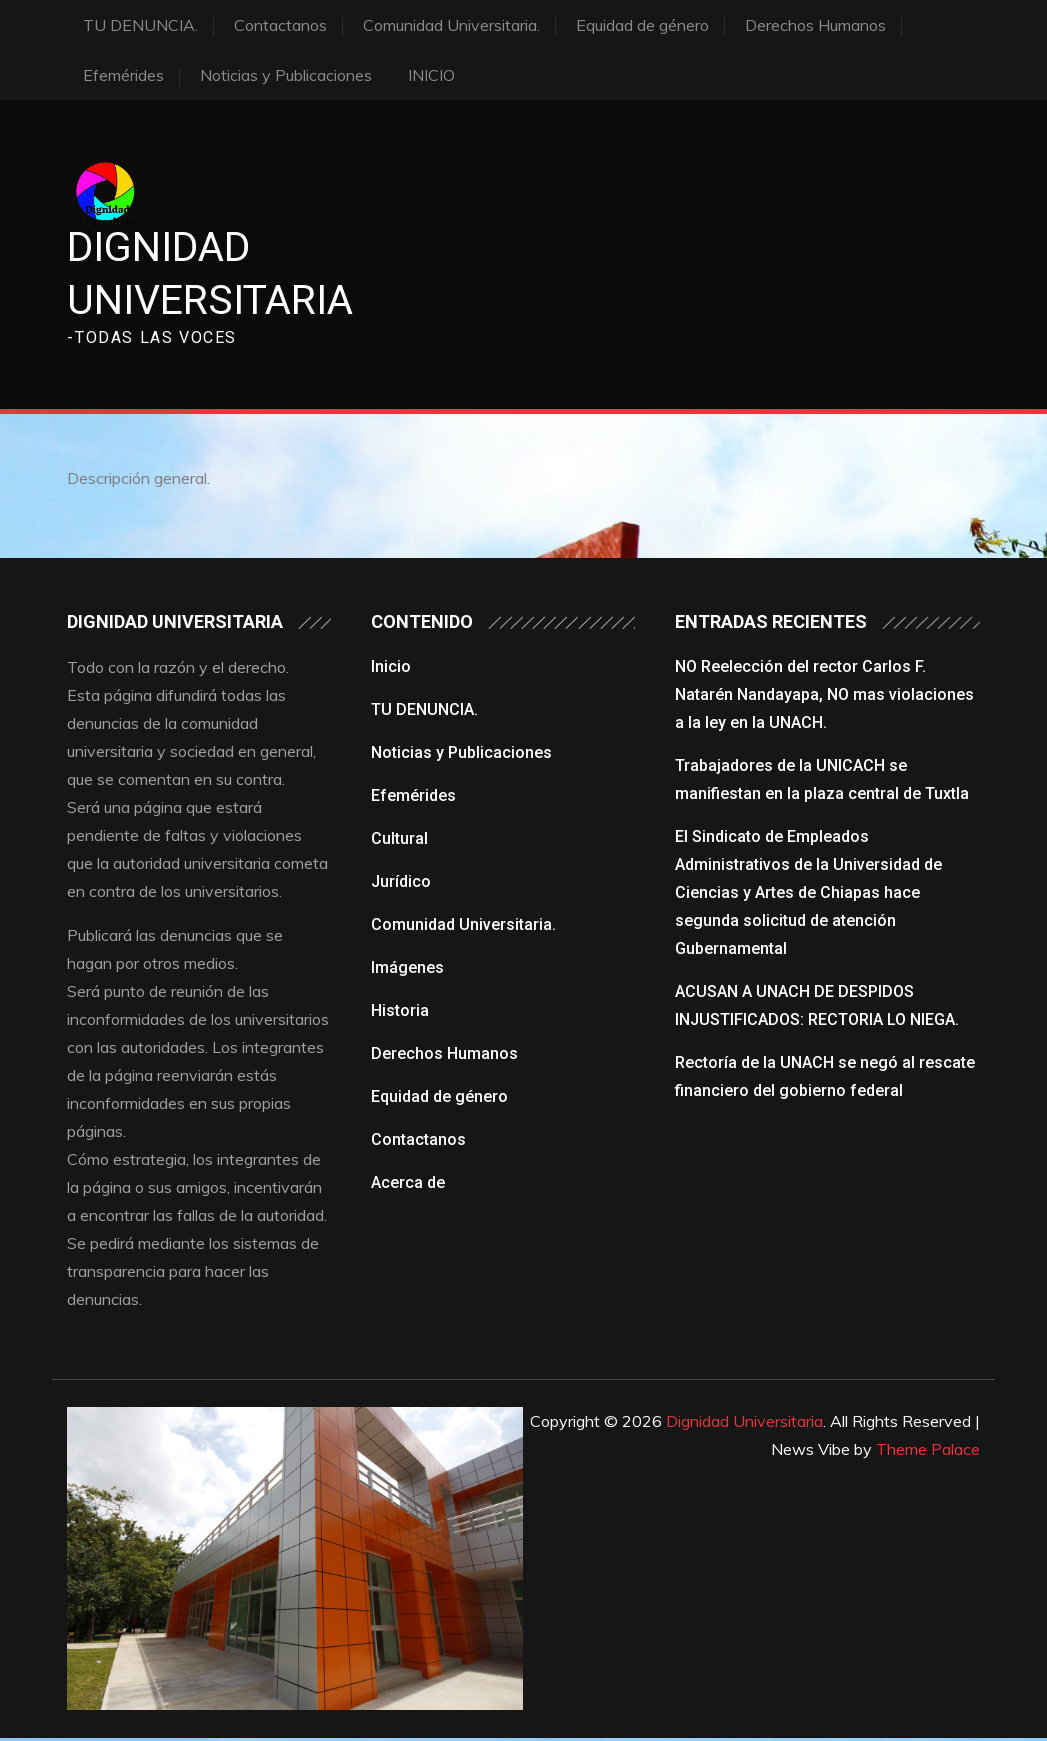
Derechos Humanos (815, 25)
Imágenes (407, 969)
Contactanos (280, 25)
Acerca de (408, 1184)
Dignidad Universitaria (744, 1423)
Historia (400, 1012)
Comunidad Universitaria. (451, 25)
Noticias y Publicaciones (286, 75)
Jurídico (401, 883)
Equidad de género (642, 25)
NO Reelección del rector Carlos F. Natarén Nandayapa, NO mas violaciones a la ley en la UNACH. (824, 696)
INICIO (431, 75)
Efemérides (123, 75)
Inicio (391, 668)
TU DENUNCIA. (140, 25)
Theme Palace (928, 1451)
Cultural (399, 840)
